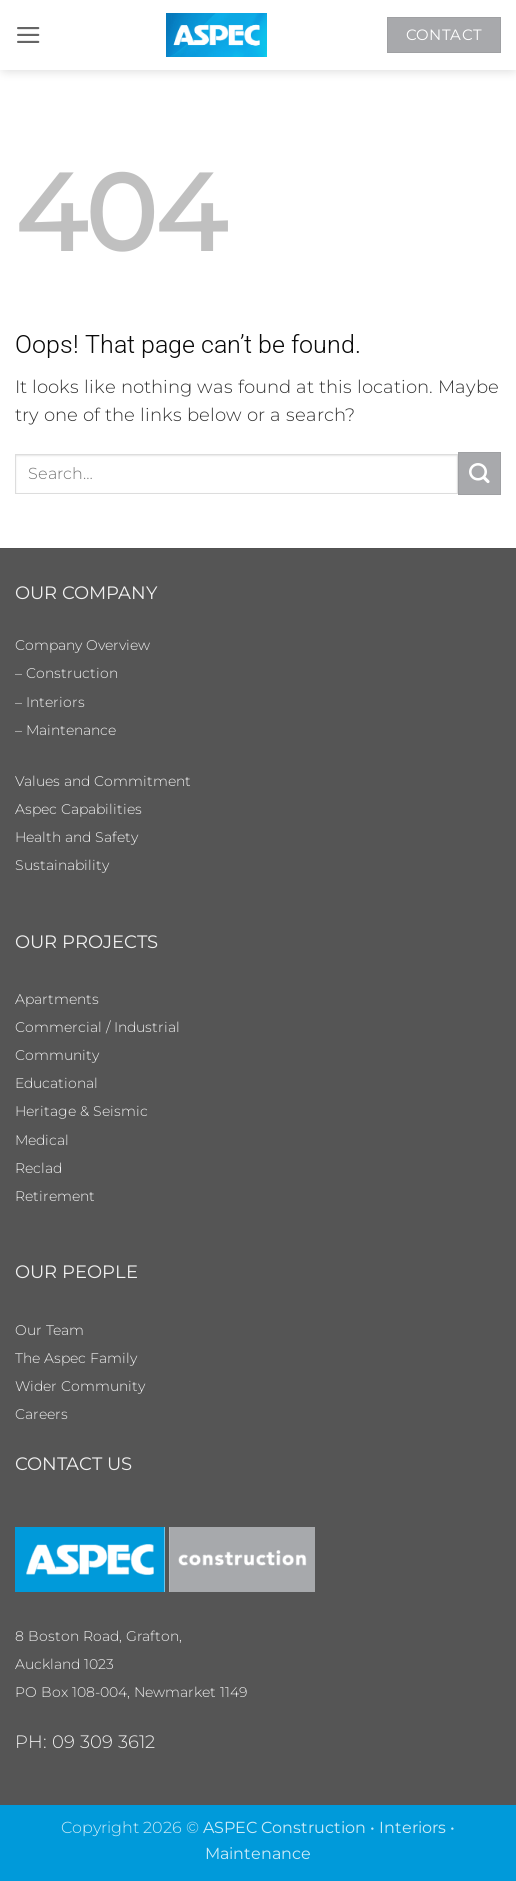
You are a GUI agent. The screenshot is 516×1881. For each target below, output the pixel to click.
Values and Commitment (103, 781)
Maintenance (71, 730)
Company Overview (82, 645)
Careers (41, 1414)
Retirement (55, 1196)
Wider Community (80, 1386)
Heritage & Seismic (81, 1111)
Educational (56, 1083)
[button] (28, 35)
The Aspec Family (76, 1358)
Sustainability (62, 865)
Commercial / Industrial (97, 1027)
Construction (72, 673)
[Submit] (479, 473)
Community (57, 1055)
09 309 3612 (103, 1741)
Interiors (55, 702)
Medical (42, 1140)
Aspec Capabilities (78, 809)
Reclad (38, 1168)
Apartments (57, 999)
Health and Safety (76, 837)
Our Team (49, 1330)
